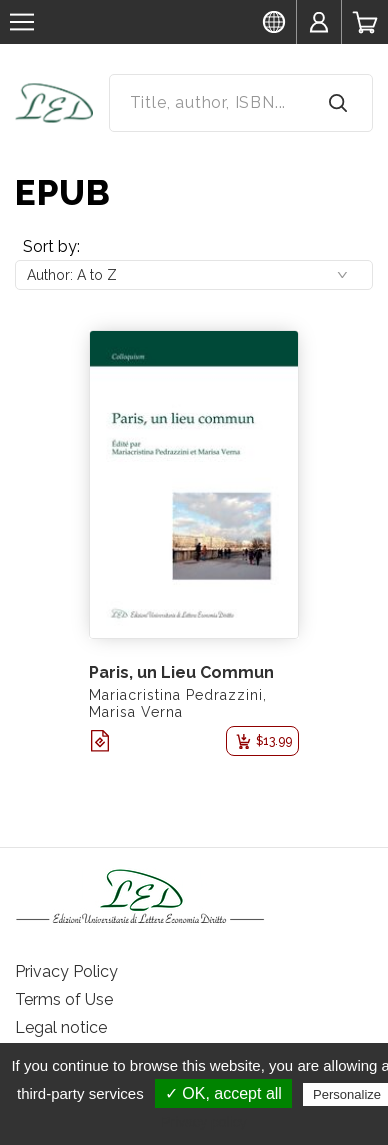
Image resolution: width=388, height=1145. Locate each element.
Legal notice (61, 1027)
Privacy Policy (66, 971)
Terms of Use (64, 999)
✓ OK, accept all (223, 1093)
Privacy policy (204, 1122)
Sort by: (51, 246)
